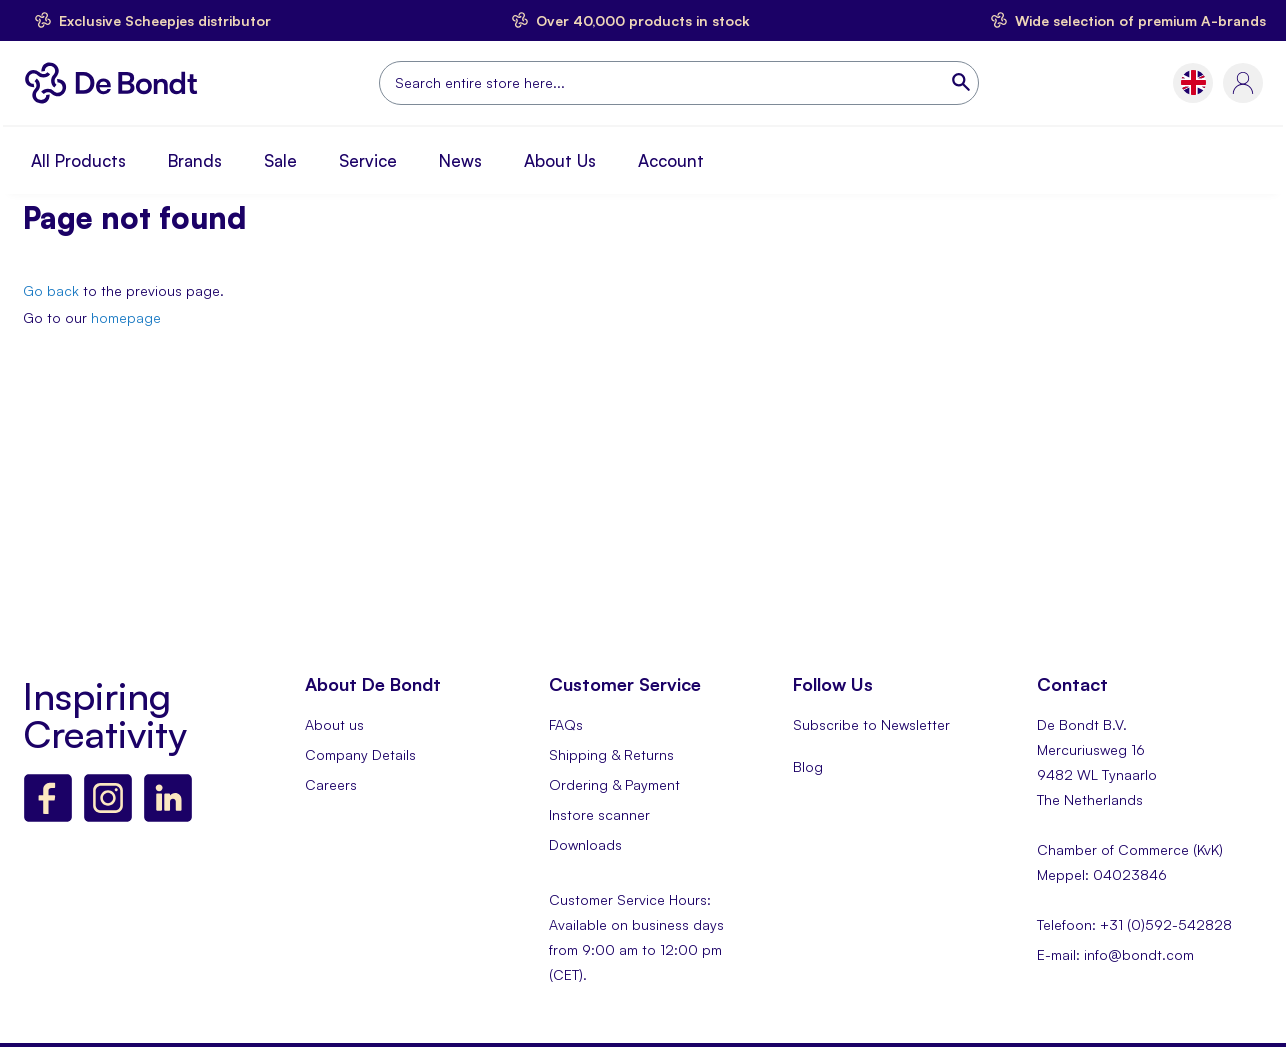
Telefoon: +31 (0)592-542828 (1134, 924)
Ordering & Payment (614, 784)
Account (671, 160)
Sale (280, 160)
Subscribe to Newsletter (871, 724)
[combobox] (679, 83)
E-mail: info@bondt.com (1115, 954)
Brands (195, 160)
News (460, 160)
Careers (331, 784)
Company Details (360, 754)
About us (334, 724)
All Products (78, 160)
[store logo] (116, 83)
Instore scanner (599, 814)
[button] (1193, 82)
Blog (808, 766)
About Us (560, 160)
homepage (126, 317)
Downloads (585, 844)
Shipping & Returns (611, 754)
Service (368, 160)
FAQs (566, 724)
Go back (51, 290)
